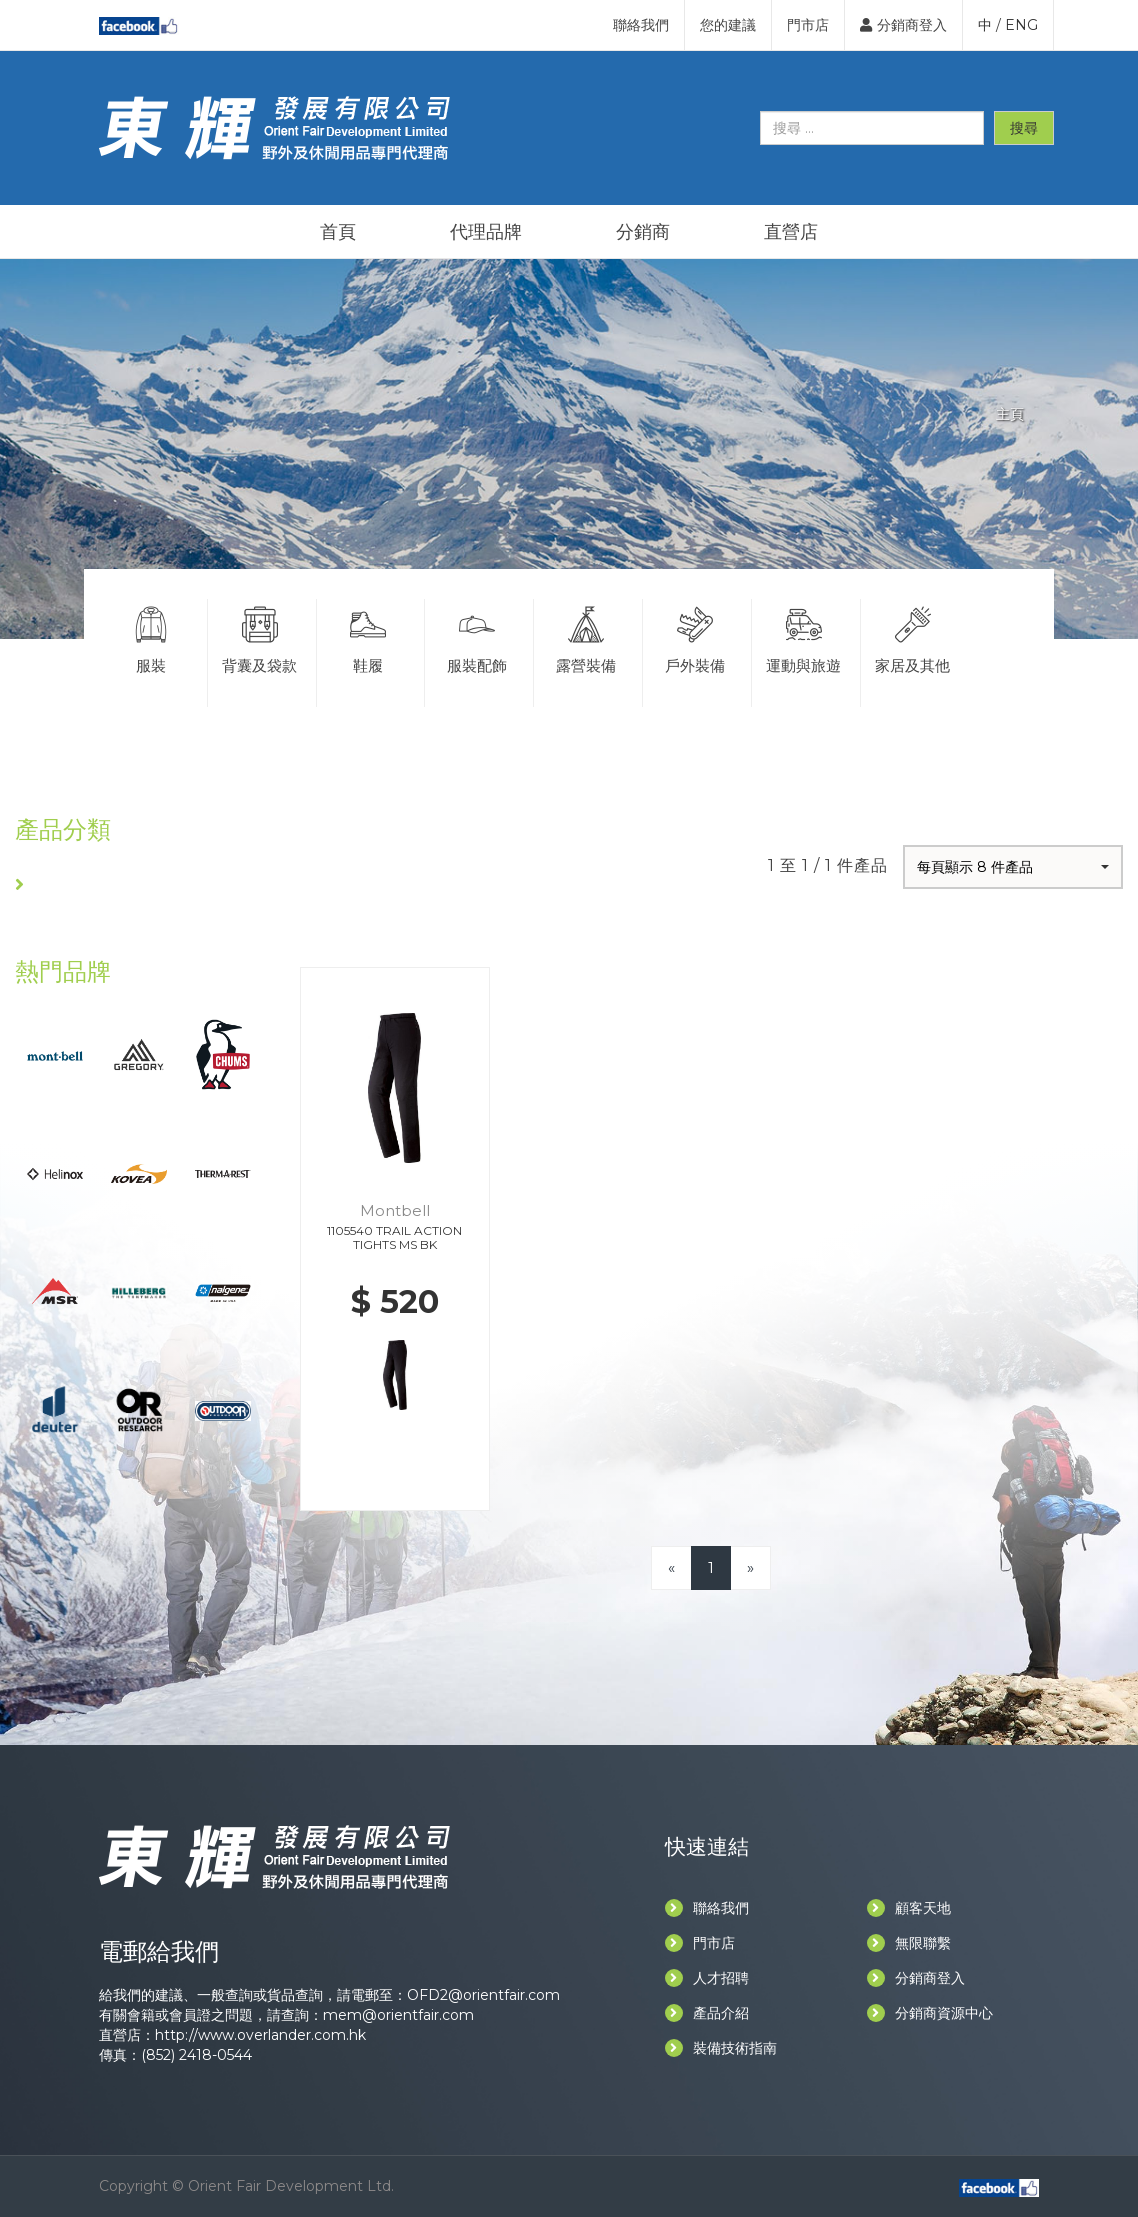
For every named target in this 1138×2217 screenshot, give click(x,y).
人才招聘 (707, 1978)
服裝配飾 (477, 637)
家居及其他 (913, 637)
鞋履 (369, 637)
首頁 (338, 232)
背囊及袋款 (260, 637)
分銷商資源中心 (930, 2013)
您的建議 (728, 25)
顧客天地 (909, 1908)
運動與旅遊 (804, 637)
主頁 (1010, 414)
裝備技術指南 (721, 2048)
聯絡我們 (641, 25)
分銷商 (643, 232)
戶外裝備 (695, 637)
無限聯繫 (909, 1943)
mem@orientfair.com (398, 2015)
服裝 (151, 637)
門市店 (808, 25)
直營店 (791, 232)
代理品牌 (486, 232)
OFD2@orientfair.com (483, 1995)
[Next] (750, 1567)
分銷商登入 (903, 25)
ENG (1021, 25)
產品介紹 (707, 2013)
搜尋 (1024, 128)
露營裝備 (586, 637)
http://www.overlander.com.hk (260, 2035)
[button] (1013, 867)
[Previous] (671, 1567)
